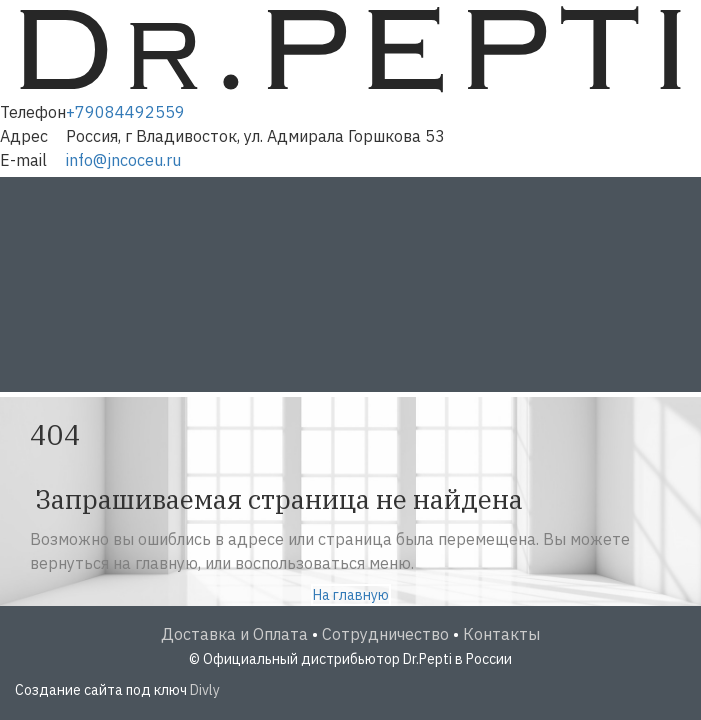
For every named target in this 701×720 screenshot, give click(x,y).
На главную (351, 595)
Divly (205, 690)
